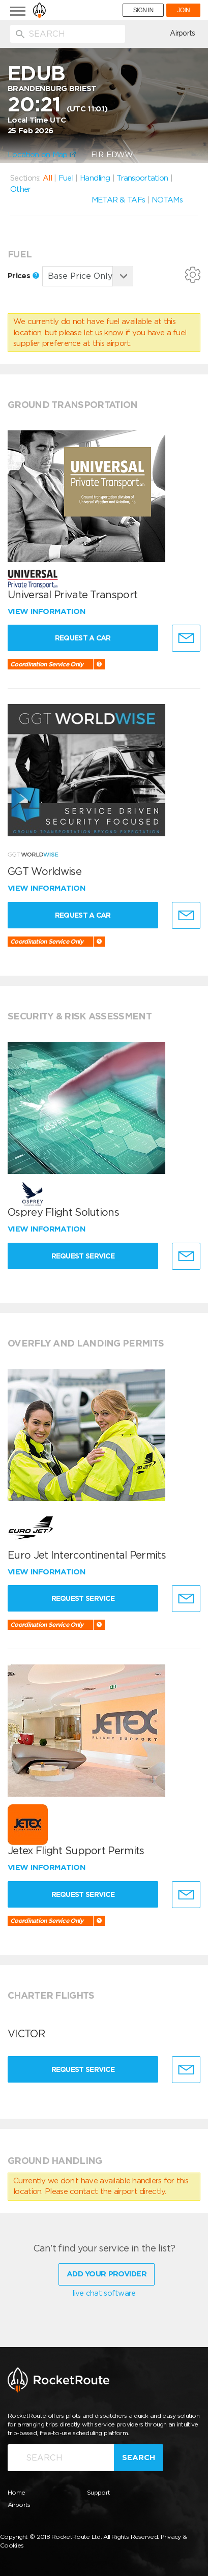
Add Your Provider (106, 2273)
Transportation (142, 178)
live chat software (103, 2293)
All (47, 178)
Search (138, 2457)
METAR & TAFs (118, 199)
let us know (103, 332)
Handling (95, 178)
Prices (23, 275)
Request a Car (83, 638)
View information (47, 611)
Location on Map (42, 154)
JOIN (183, 10)
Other (20, 189)
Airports (182, 33)
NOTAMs (167, 199)
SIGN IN (143, 10)
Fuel (65, 178)
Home (16, 2492)
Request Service (83, 1256)
